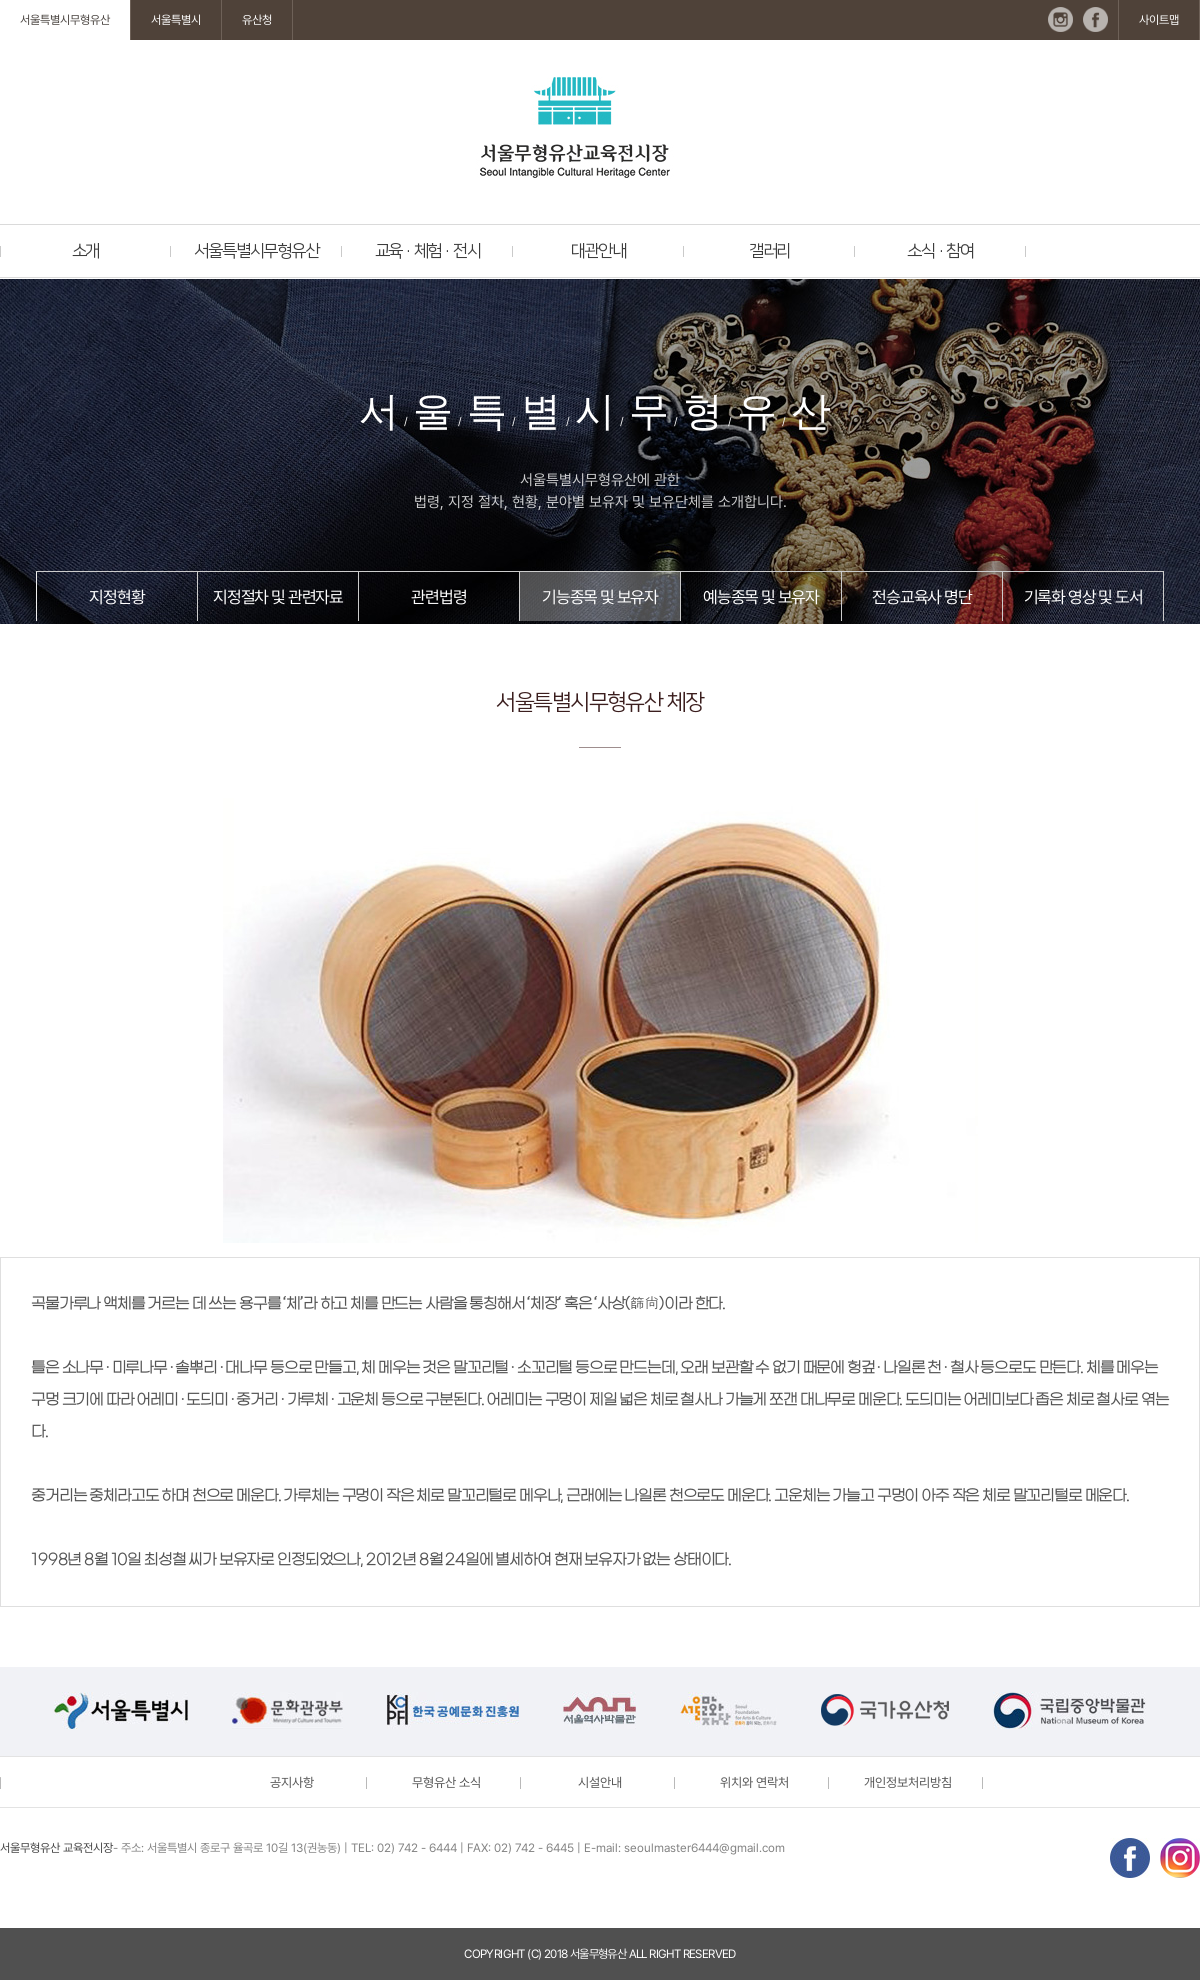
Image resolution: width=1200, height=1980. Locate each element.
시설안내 (600, 1782)
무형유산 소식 (446, 1782)
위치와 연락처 (754, 1782)
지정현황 (116, 597)
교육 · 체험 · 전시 (428, 251)
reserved (709, 1954)
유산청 (257, 20)
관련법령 (438, 597)
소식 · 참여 (940, 251)
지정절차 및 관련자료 (278, 597)
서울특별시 (176, 20)
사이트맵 (1159, 20)
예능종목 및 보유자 (761, 597)
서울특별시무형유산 (65, 20)
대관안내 (598, 251)
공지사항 (292, 1782)
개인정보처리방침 (908, 1782)
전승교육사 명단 (921, 597)
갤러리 (769, 251)
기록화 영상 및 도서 (1083, 597)
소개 (86, 251)
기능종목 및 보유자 (600, 597)
